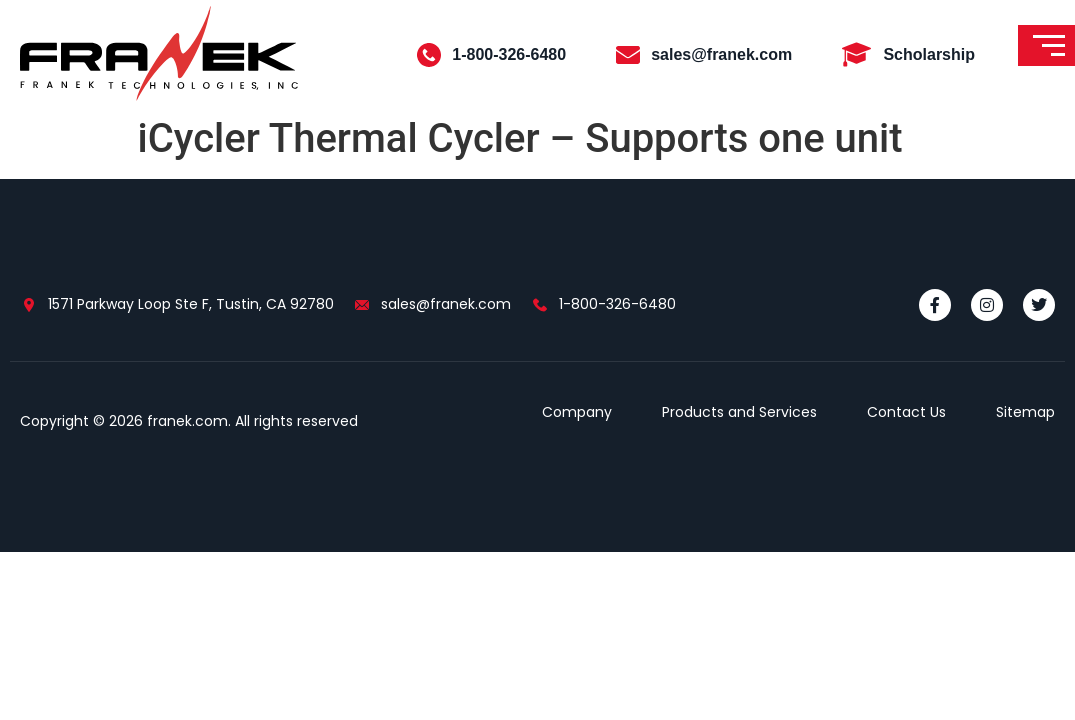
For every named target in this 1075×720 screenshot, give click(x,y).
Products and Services (739, 412)
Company (577, 412)
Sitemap (1025, 412)
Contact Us (906, 412)
